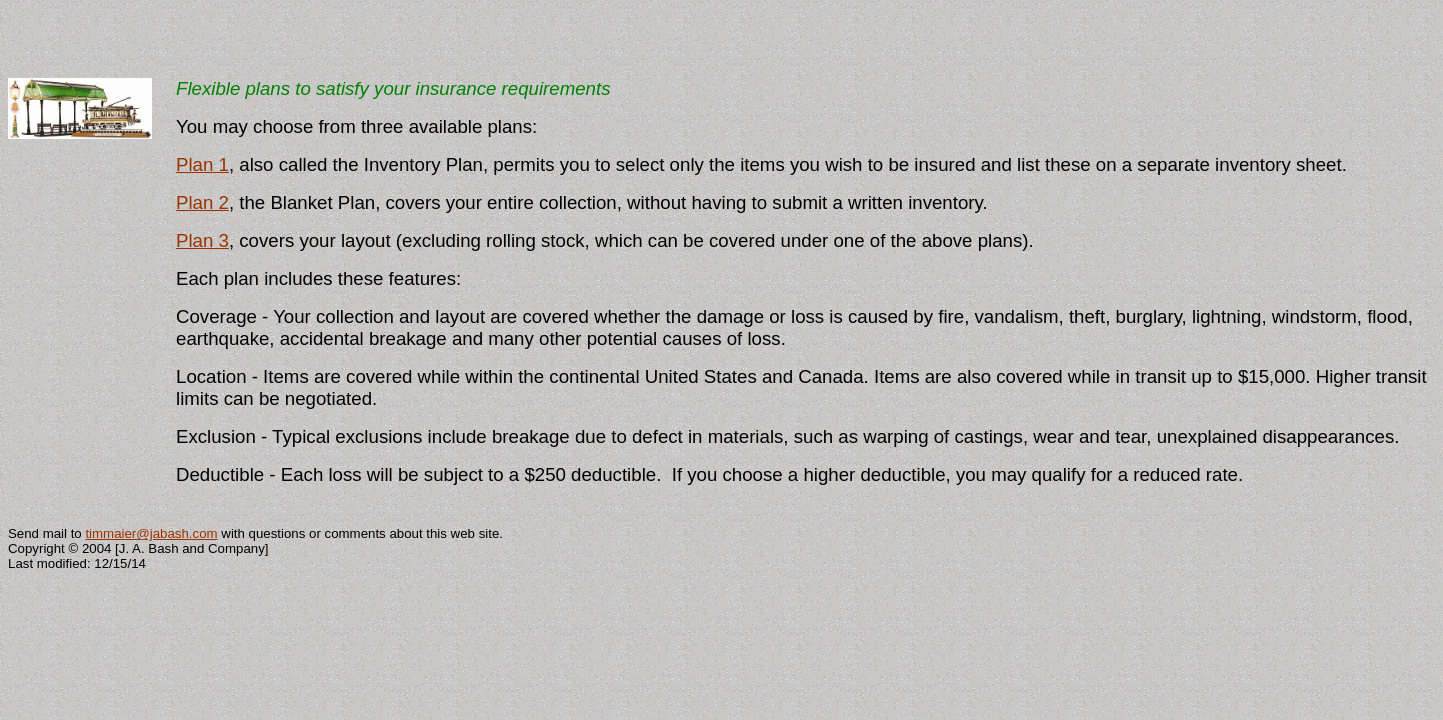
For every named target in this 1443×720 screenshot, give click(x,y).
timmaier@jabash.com (151, 533)
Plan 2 (202, 202)
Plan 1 (202, 164)
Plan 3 (202, 240)
